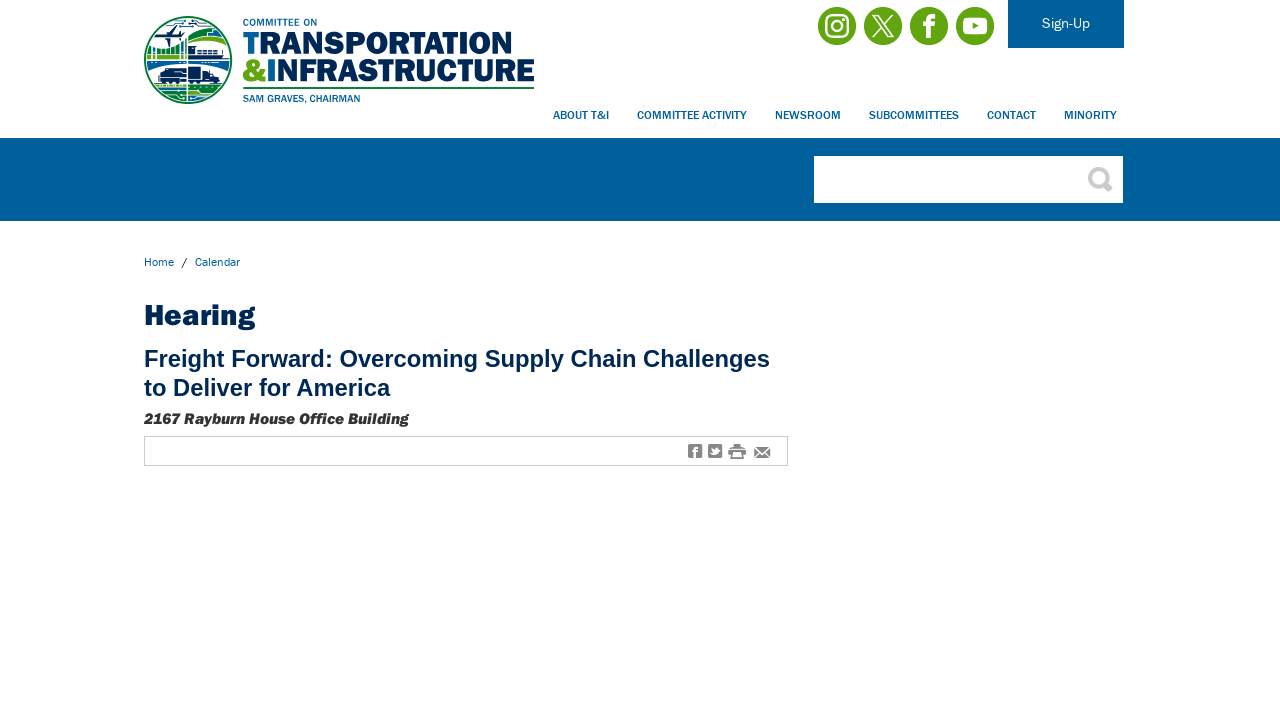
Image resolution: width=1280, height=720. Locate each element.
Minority (1090, 114)
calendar (217, 261)
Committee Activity (692, 114)
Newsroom (808, 114)
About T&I (581, 114)
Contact (1011, 114)
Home (159, 261)
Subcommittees (914, 114)
